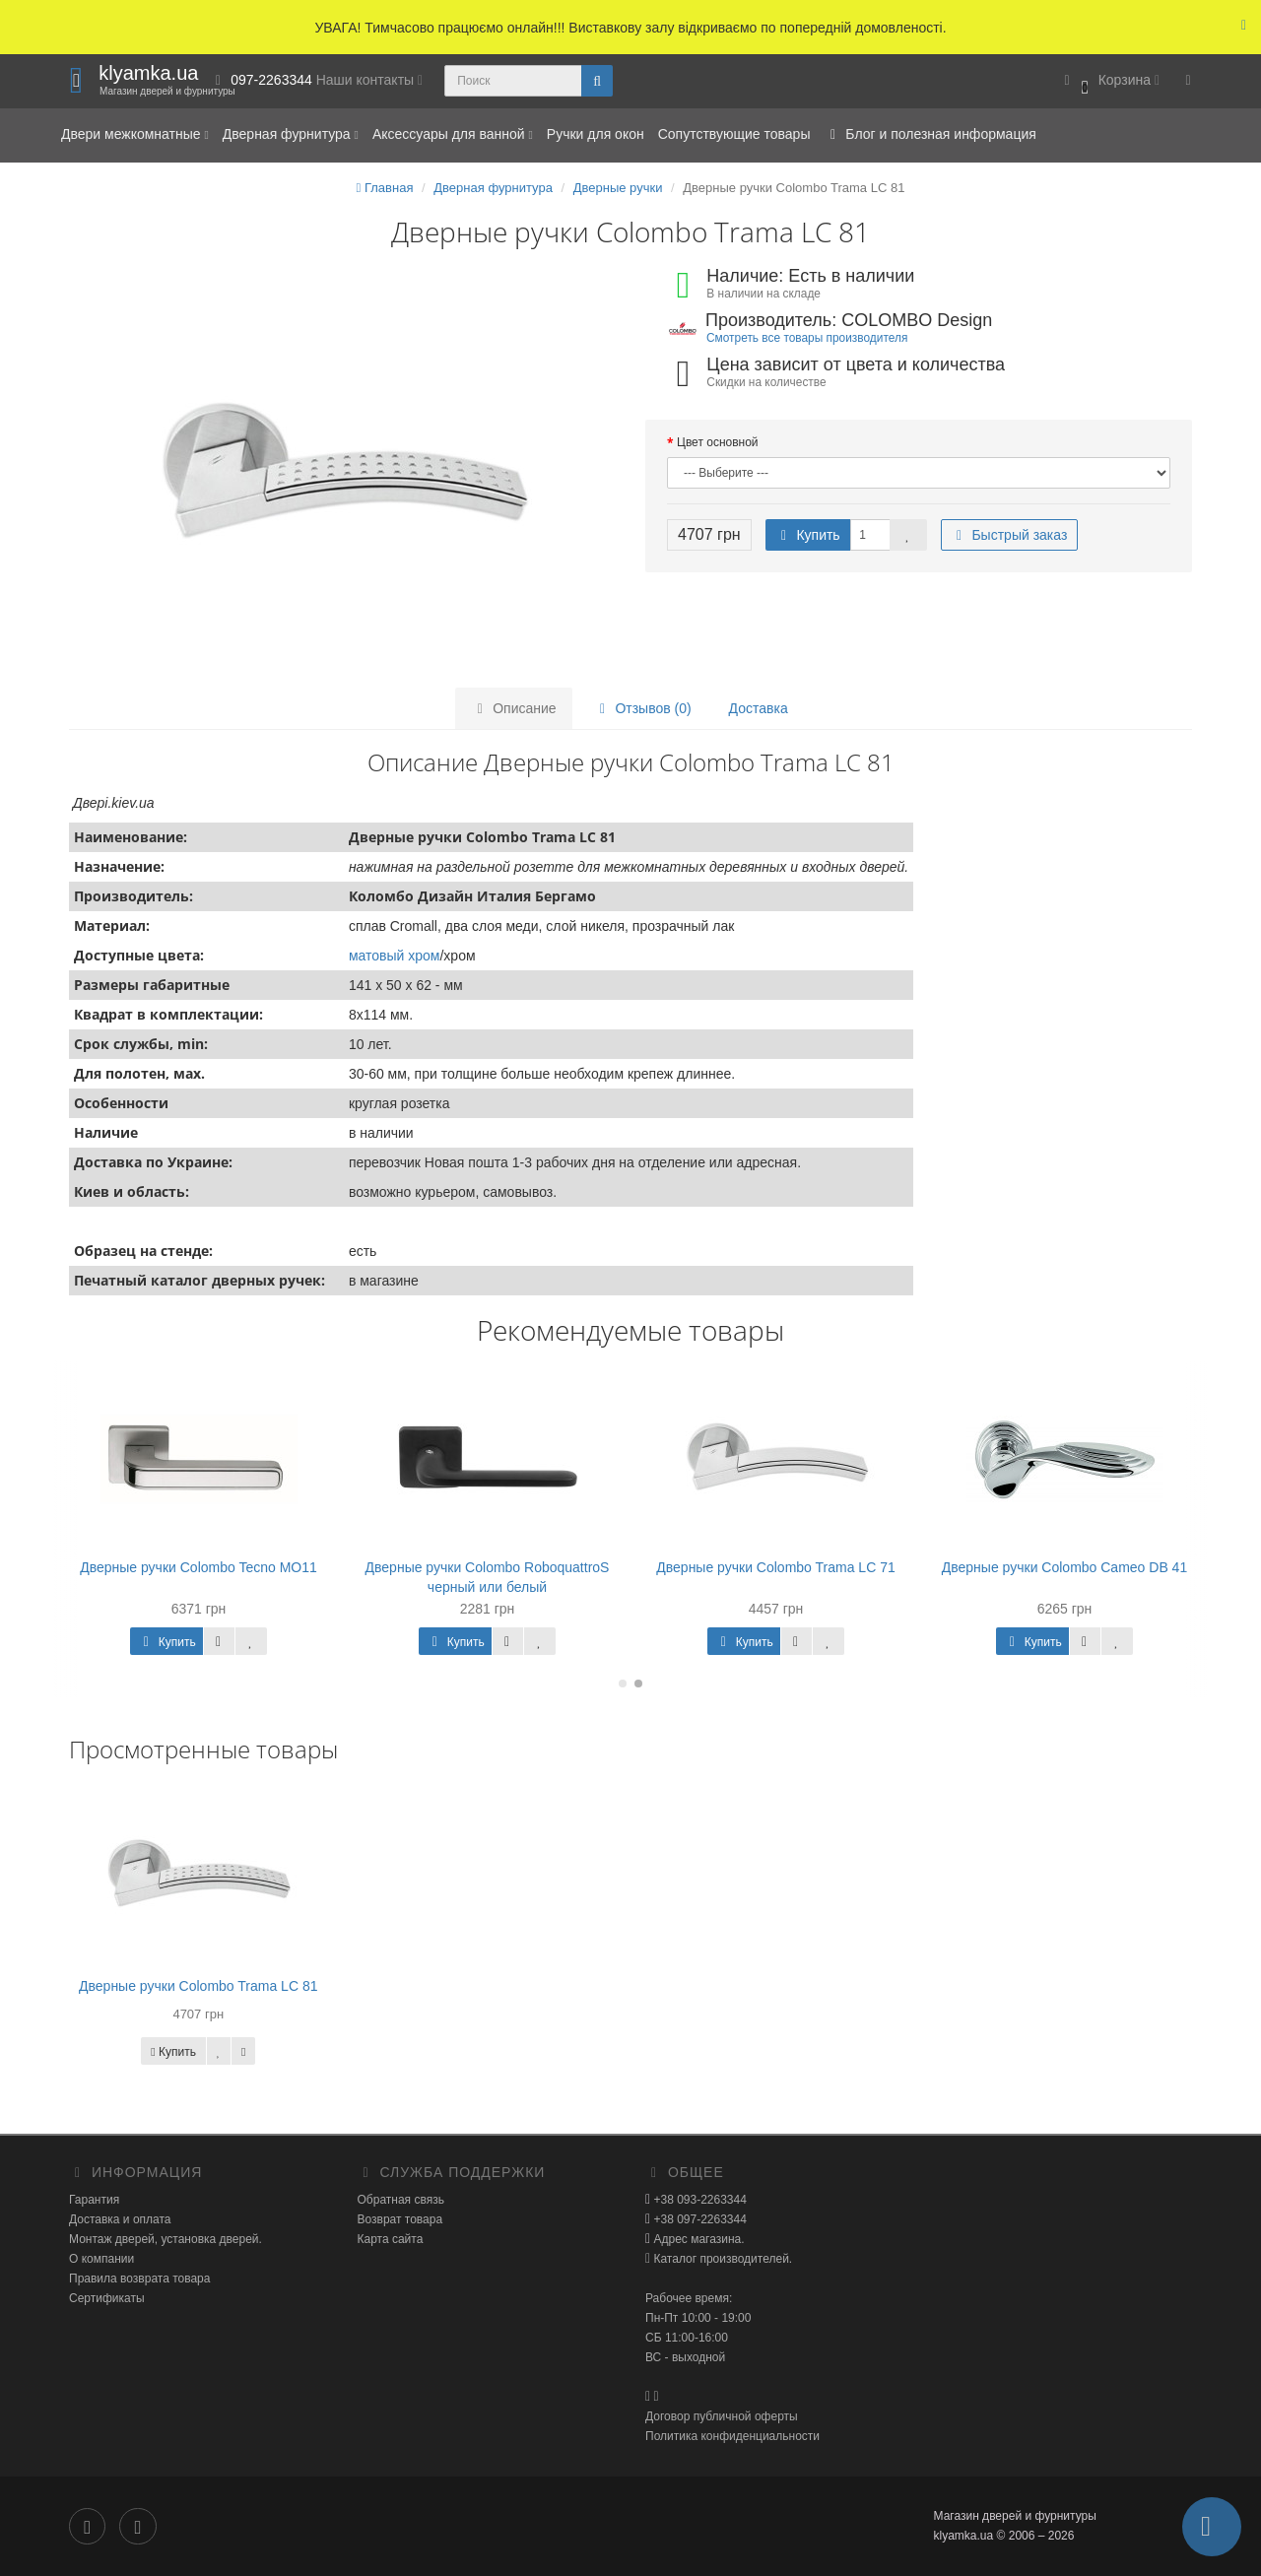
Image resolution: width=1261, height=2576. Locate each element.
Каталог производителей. (721, 2259)
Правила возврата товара (139, 2278)
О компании (101, 2259)
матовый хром (394, 955)
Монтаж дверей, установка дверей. (165, 2239)
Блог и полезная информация (929, 134)
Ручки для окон (595, 134)
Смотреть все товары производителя (806, 338)
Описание (513, 708)
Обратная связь (401, 2200)
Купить (807, 535)
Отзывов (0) (643, 708)
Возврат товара (400, 2219)
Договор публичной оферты (721, 2416)
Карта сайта (391, 2239)
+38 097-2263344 (698, 2219)
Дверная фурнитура (291, 134)
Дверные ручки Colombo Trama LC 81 (198, 1986)
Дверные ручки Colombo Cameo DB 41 (1064, 1567)
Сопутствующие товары (734, 134)
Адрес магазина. (697, 2239)
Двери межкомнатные (135, 134)
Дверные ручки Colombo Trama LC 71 (775, 1567)
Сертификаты (107, 2298)
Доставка (758, 708)
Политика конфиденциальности (732, 2436)
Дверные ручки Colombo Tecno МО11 (198, 1567)
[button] (1108, 81)
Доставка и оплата (120, 2219)
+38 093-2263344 (698, 2200)
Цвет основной (718, 442)
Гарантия (94, 2200)
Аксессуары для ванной (452, 134)
